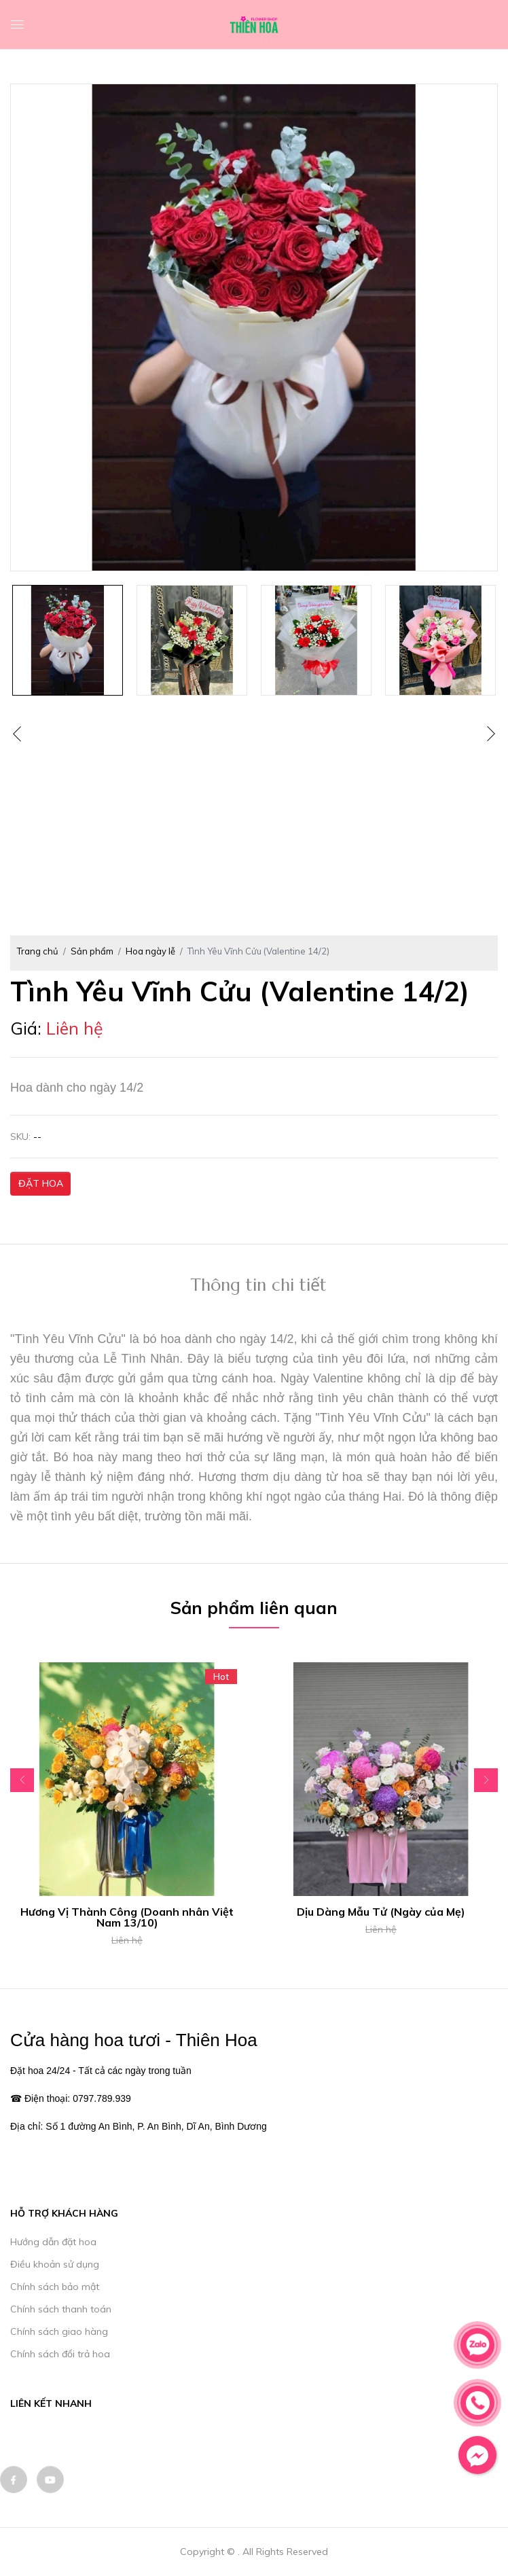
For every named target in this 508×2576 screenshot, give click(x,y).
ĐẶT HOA (40, 1183)
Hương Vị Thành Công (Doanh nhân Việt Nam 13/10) (127, 1917)
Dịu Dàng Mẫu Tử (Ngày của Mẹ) (381, 1911)
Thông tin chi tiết (259, 1284)
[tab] (259, 1287)
